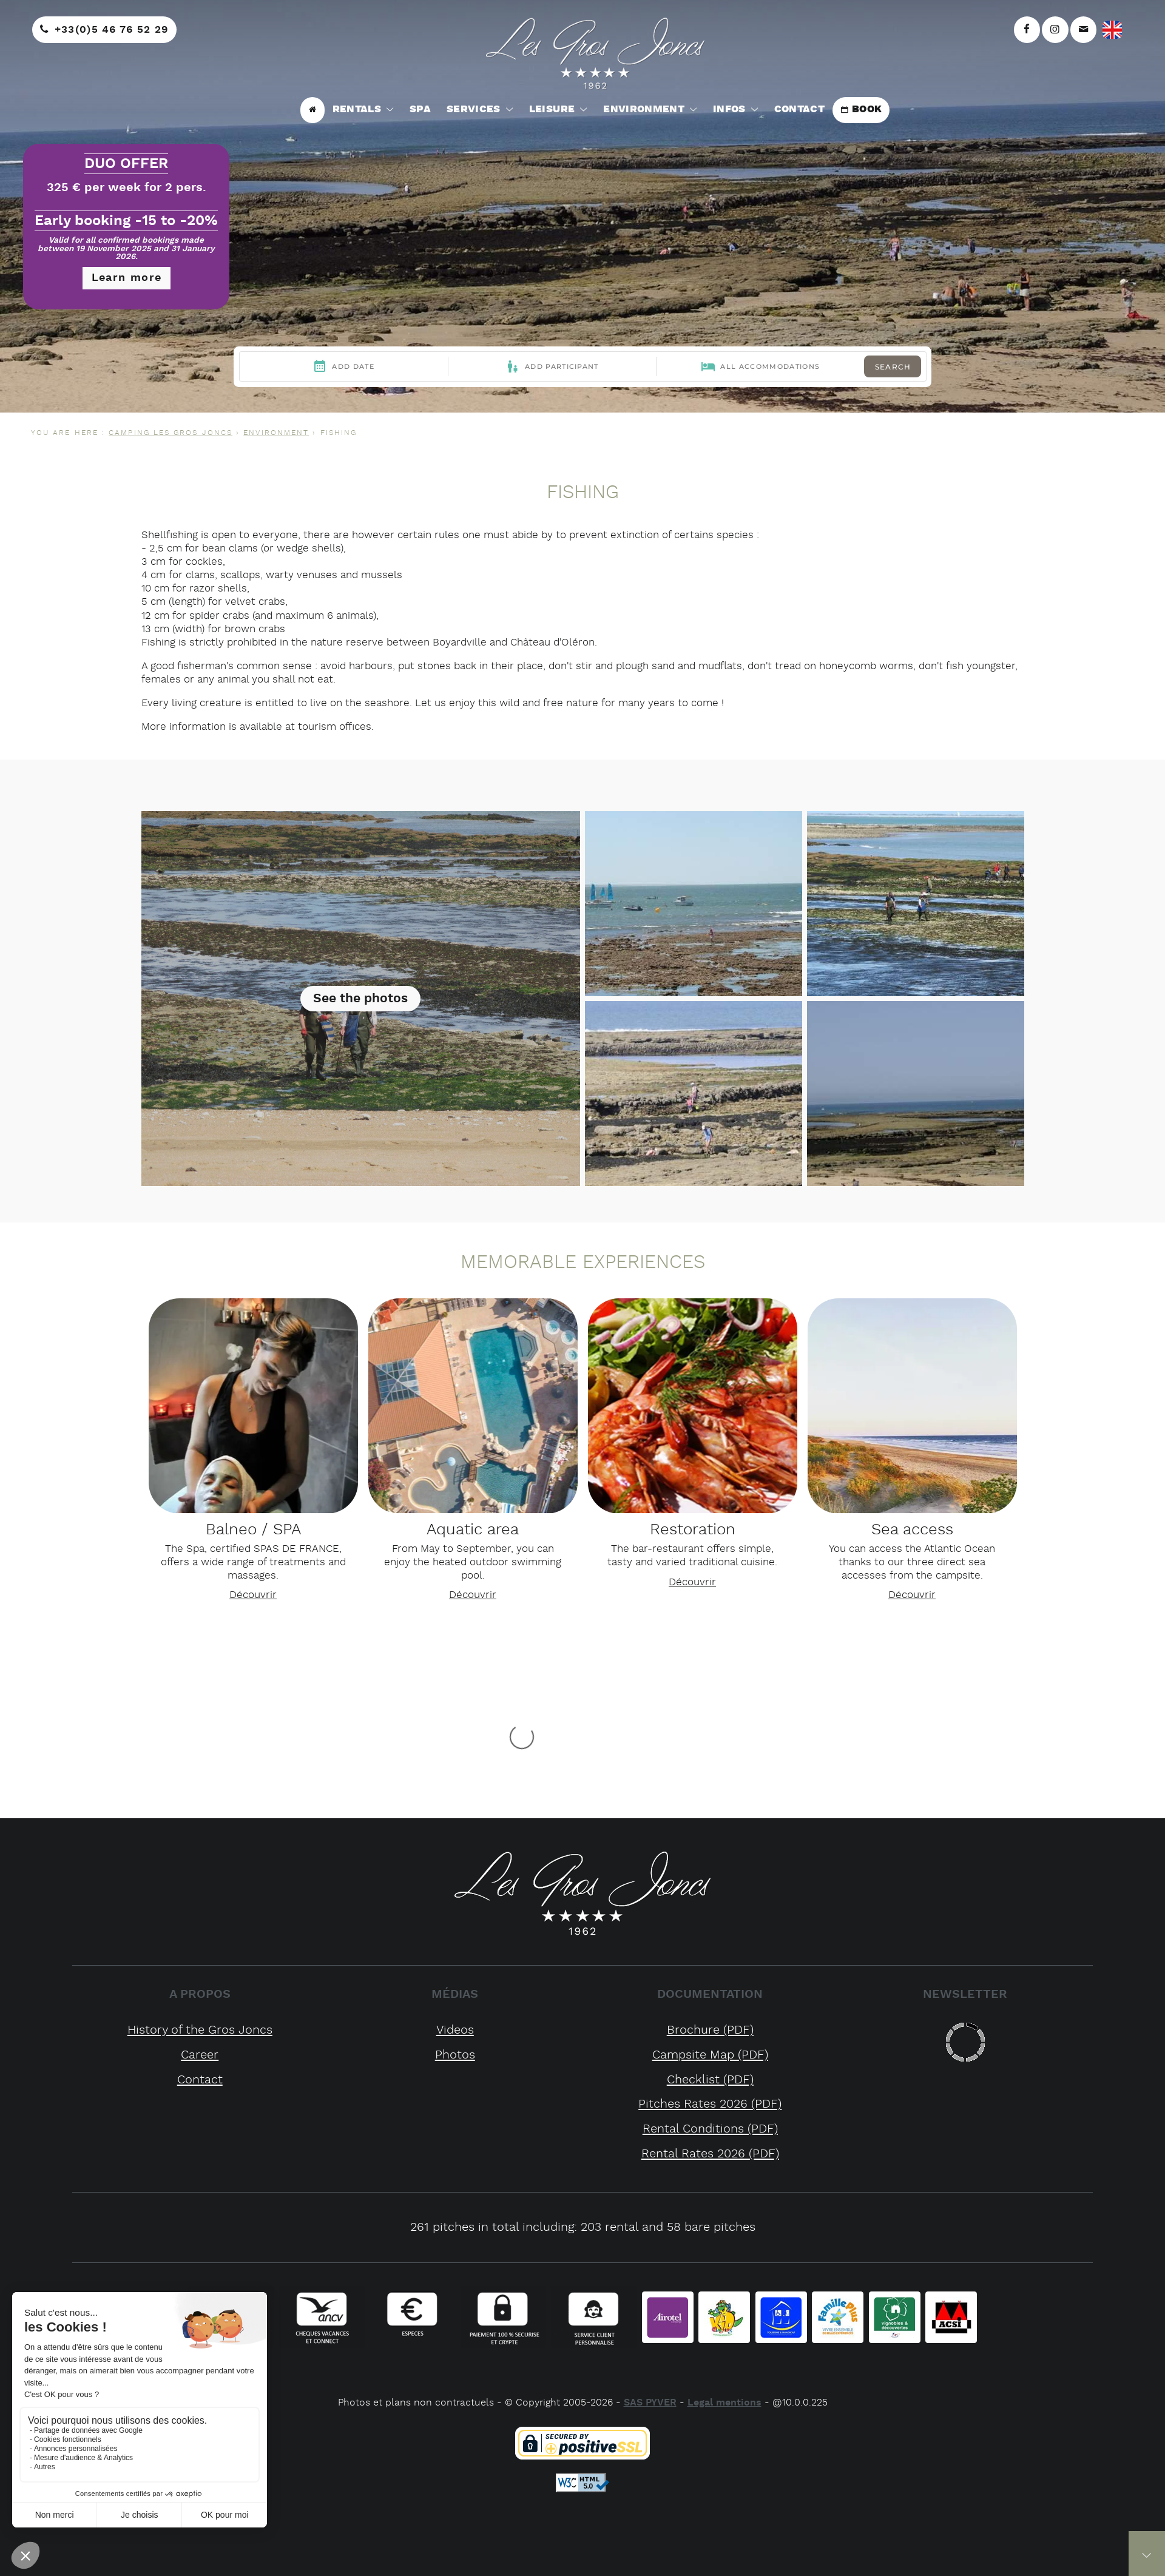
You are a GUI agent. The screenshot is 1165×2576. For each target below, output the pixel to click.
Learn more (127, 278)
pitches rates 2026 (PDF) (710, 2104)
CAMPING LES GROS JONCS (170, 432)
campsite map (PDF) (710, 2055)
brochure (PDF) (710, 2030)
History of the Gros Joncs (199, 2030)
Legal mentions (724, 2402)
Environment (276, 432)
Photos (455, 2055)
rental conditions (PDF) (710, 2129)
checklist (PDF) (710, 2080)
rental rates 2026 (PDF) (710, 2154)
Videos (455, 2030)
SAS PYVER (650, 2402)
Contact (200, 2080)
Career (199, 2055)
